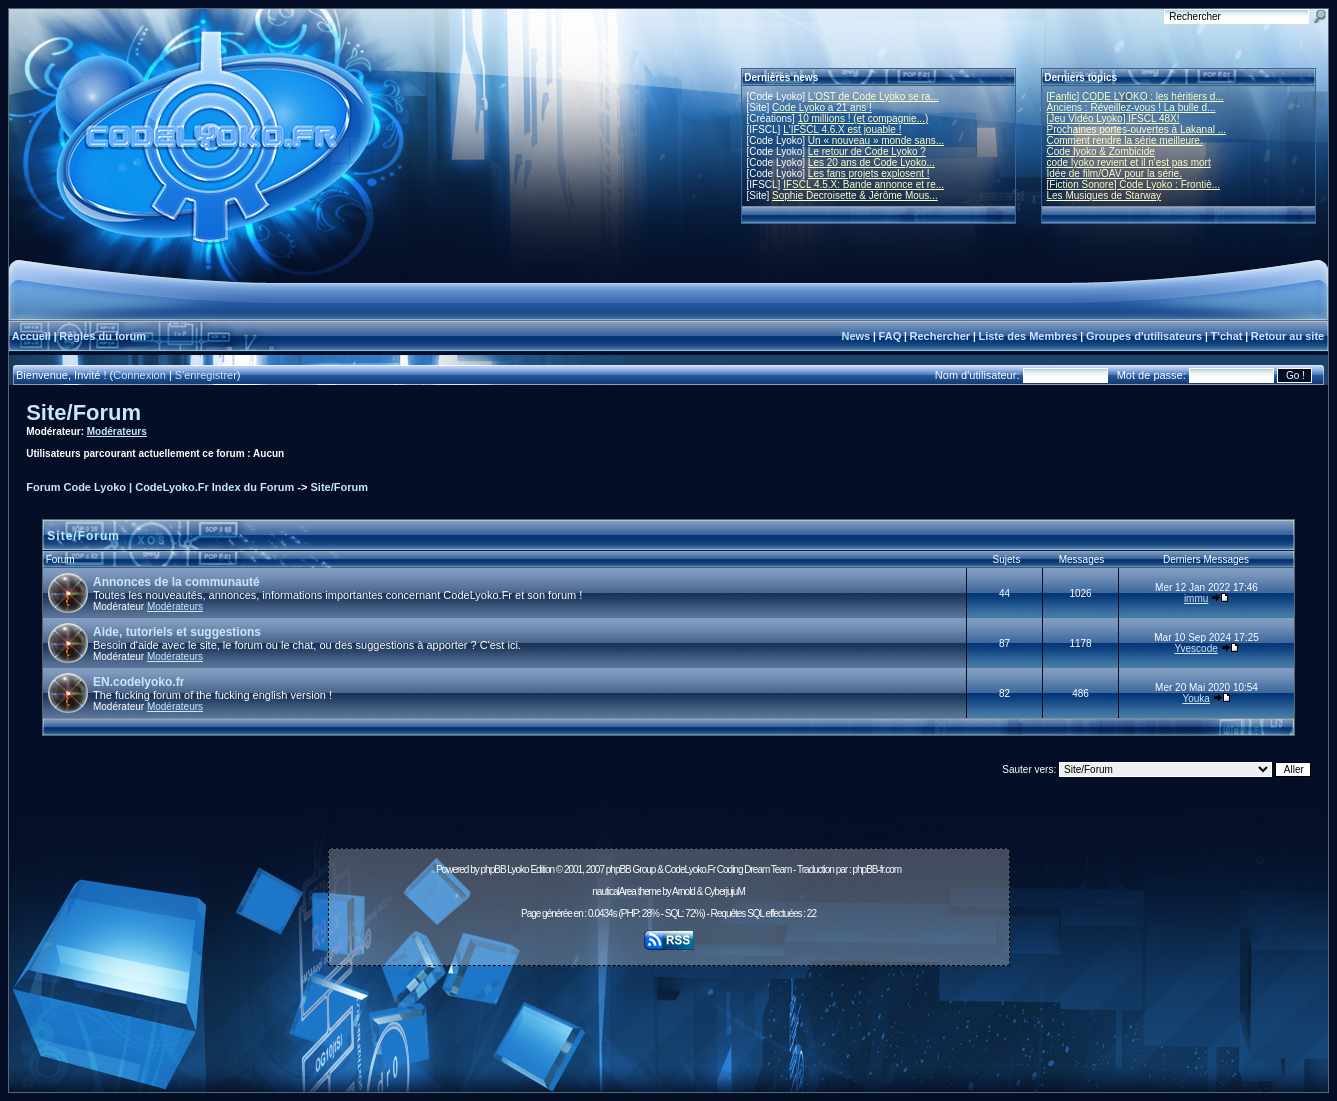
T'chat (1227, 336)
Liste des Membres (1027, 336)
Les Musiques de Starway (1104, 195)
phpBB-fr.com (876, 869)
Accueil (31, 336)
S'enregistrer (206, 375)
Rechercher (940, 336)
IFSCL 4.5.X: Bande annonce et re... (863, 184)
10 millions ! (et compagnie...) (863, 118)
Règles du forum (102, 336)
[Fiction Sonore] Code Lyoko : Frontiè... (1134, 184)
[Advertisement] (669, 1018)
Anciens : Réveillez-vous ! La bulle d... (1131, 107)
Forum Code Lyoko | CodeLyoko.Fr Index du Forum (160, 487)
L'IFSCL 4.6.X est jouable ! (842, 129)
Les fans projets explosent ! (869, 173)
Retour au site (1287, 336)
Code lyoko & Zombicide (1101, 151)
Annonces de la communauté (176, 582)
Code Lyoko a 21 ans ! (822, 107)
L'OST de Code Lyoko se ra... (873, 96)
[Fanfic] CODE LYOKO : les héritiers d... (1135, 96)
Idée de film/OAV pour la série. (1114, 173)
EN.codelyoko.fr (138, 682)
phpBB (493, 869)
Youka (1195, 698)
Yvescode (1195, 648)
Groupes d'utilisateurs (1144, 336)
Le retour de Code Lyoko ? (867, 151)
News (855, 336)
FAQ (890, 336)
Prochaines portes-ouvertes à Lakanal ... (1137, 129)
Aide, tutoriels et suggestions (177, 632)
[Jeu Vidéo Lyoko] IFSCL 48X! (1113, 118)
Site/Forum (83, 412)
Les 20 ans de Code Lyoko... (871, 162)
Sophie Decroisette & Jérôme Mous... (855, 195)
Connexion (139, 375)
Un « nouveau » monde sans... (876, 140)
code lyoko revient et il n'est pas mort (1129, 162)
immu (1196, 598)
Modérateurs (117, 431)
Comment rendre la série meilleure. (1125, 140)
